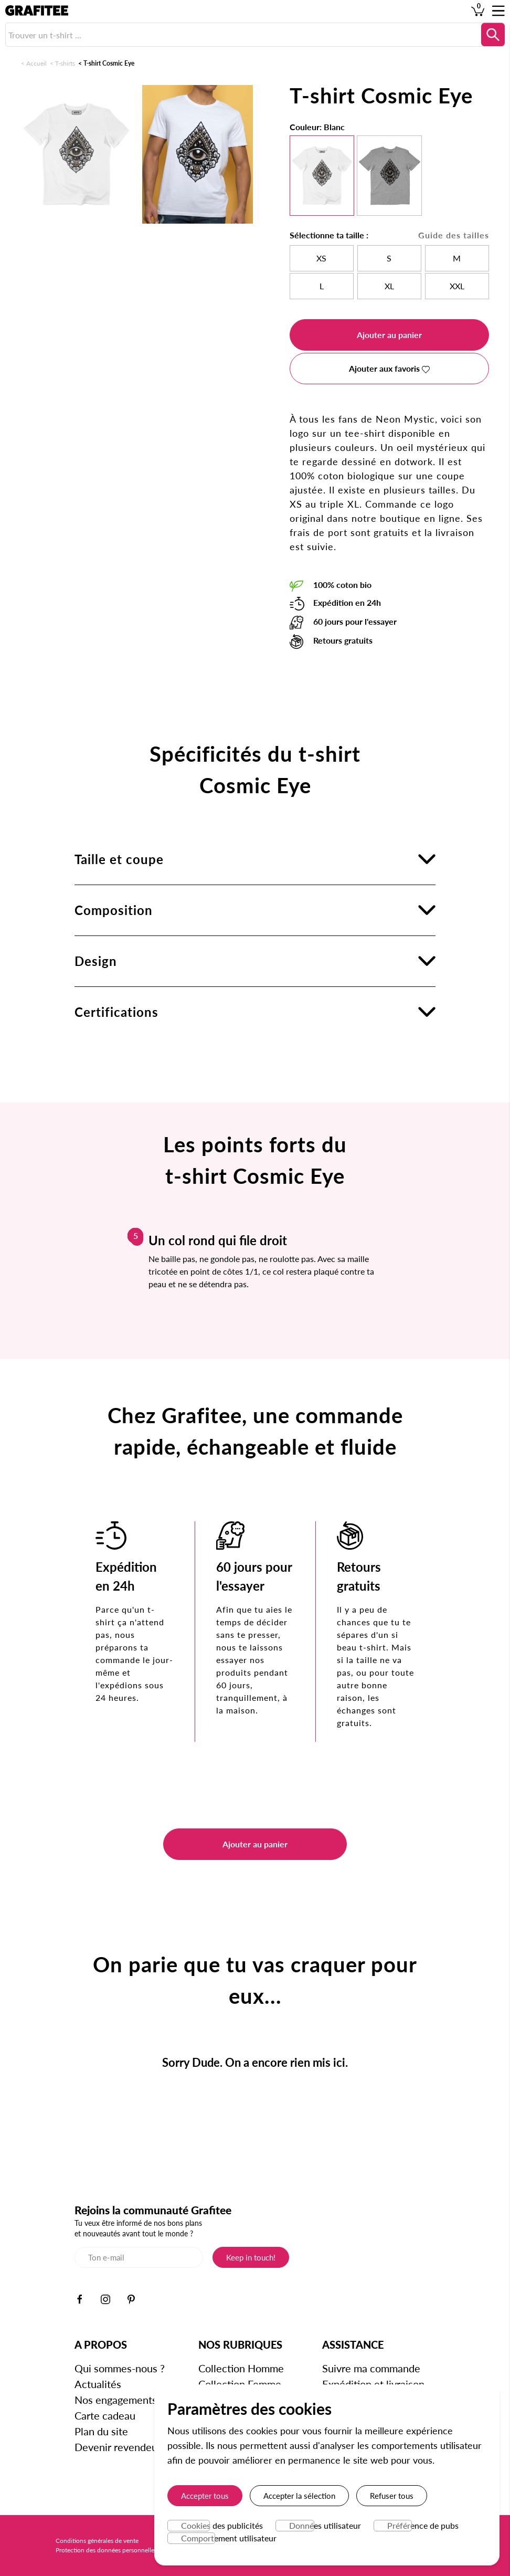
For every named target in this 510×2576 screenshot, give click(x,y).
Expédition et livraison (373, 2384)
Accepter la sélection (299, 2495)
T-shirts (65, 63)
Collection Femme (239, 2384)
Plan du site (101, 2431)
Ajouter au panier (389, 335)
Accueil (36, 63)
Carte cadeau (105, 2415)
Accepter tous (205, 2495)
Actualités (98, 2384)
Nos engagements (116, 2399)
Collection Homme (241, 2368)
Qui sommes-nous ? (120, 2368)
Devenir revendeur (118, 2447)
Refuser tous (391, 2495)
